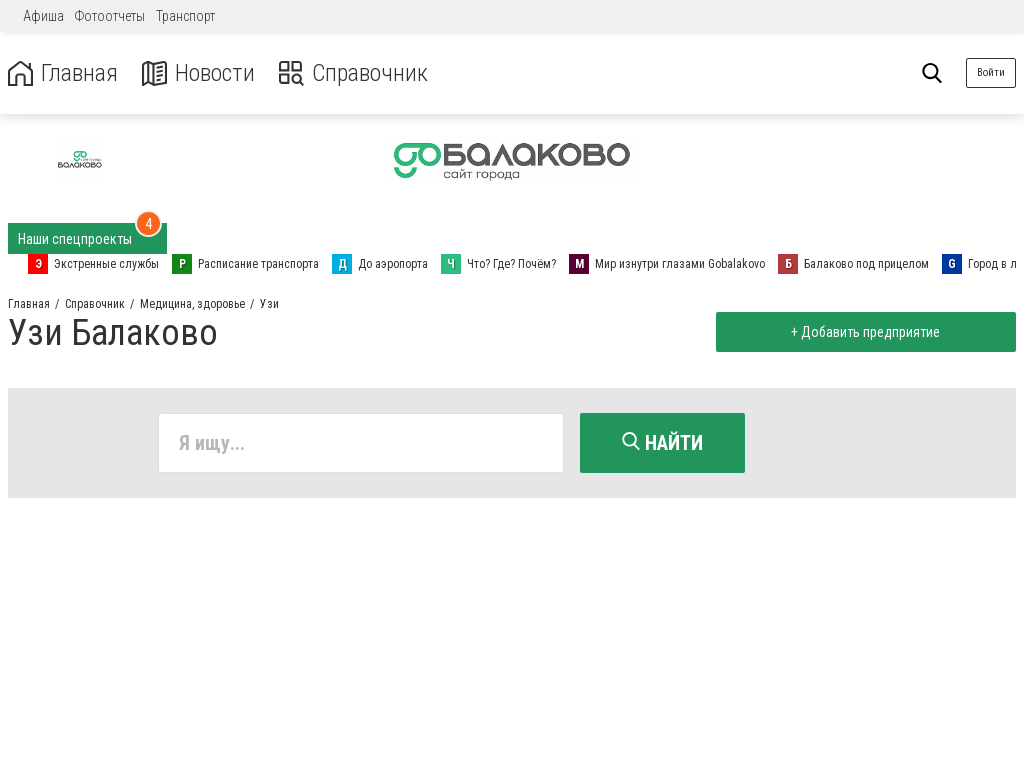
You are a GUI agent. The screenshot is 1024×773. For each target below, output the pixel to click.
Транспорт (185, 16)
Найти (662, 443)
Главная (63, 73)
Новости (198, 73)
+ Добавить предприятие (865, 332)
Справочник (353, 73)
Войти (991, 72)
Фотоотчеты (110, 16)
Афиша (43, 16)
